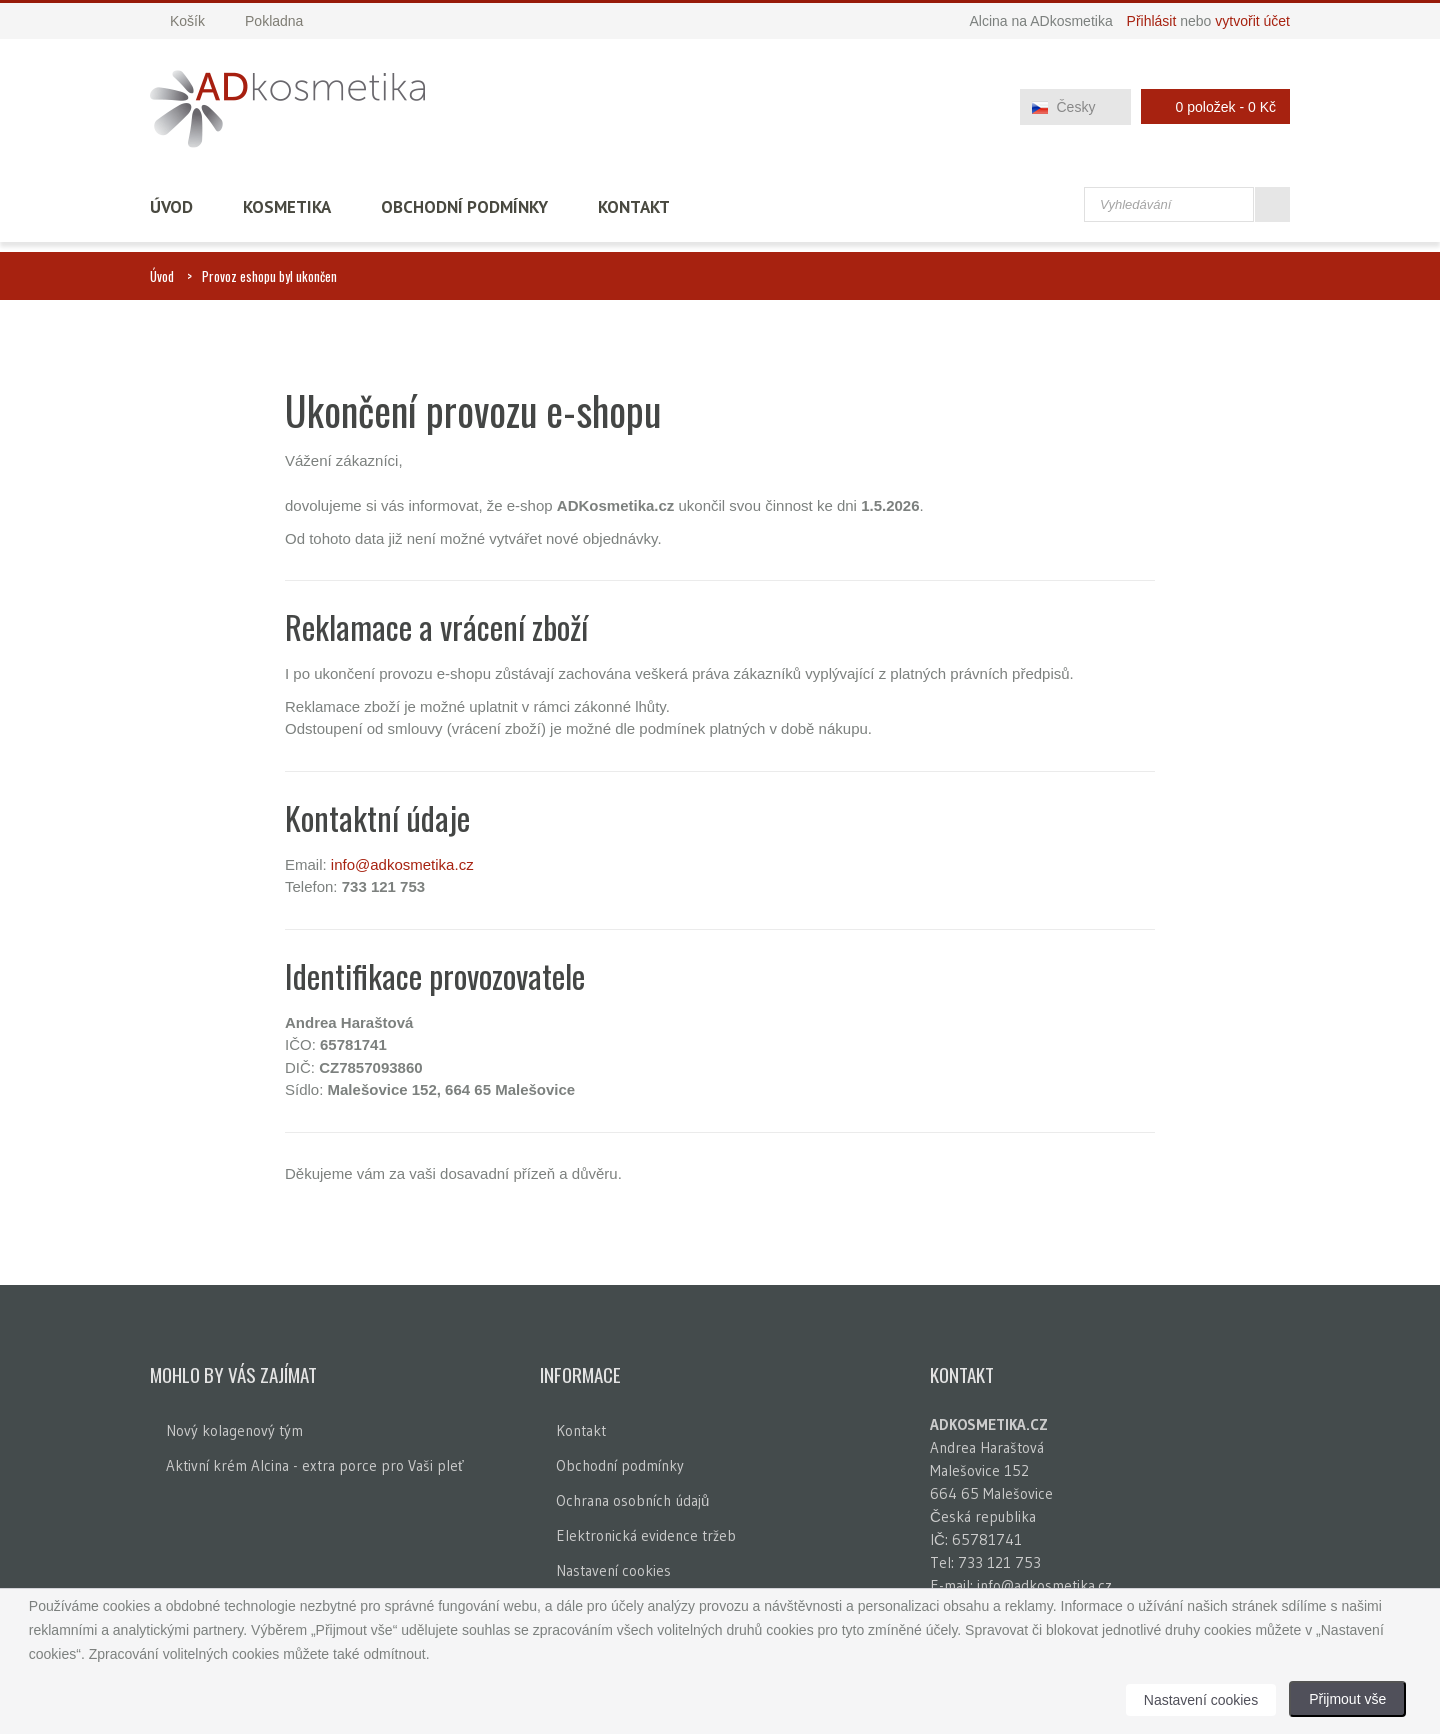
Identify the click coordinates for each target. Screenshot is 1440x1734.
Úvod (171, 207)
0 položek (1210, 106)
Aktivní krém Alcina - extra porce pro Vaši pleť (315, 1465)
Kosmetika (287, 207)
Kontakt (634, 207)
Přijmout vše (1347, 1699)
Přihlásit (1152, 21)
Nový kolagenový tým (234, 1430)
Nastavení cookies (613, 1570)
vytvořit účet (1252, 21)
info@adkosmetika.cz (402, 864)
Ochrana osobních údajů (632, 1500)
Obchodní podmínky (464, 207)
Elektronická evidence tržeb (646, 1535)
